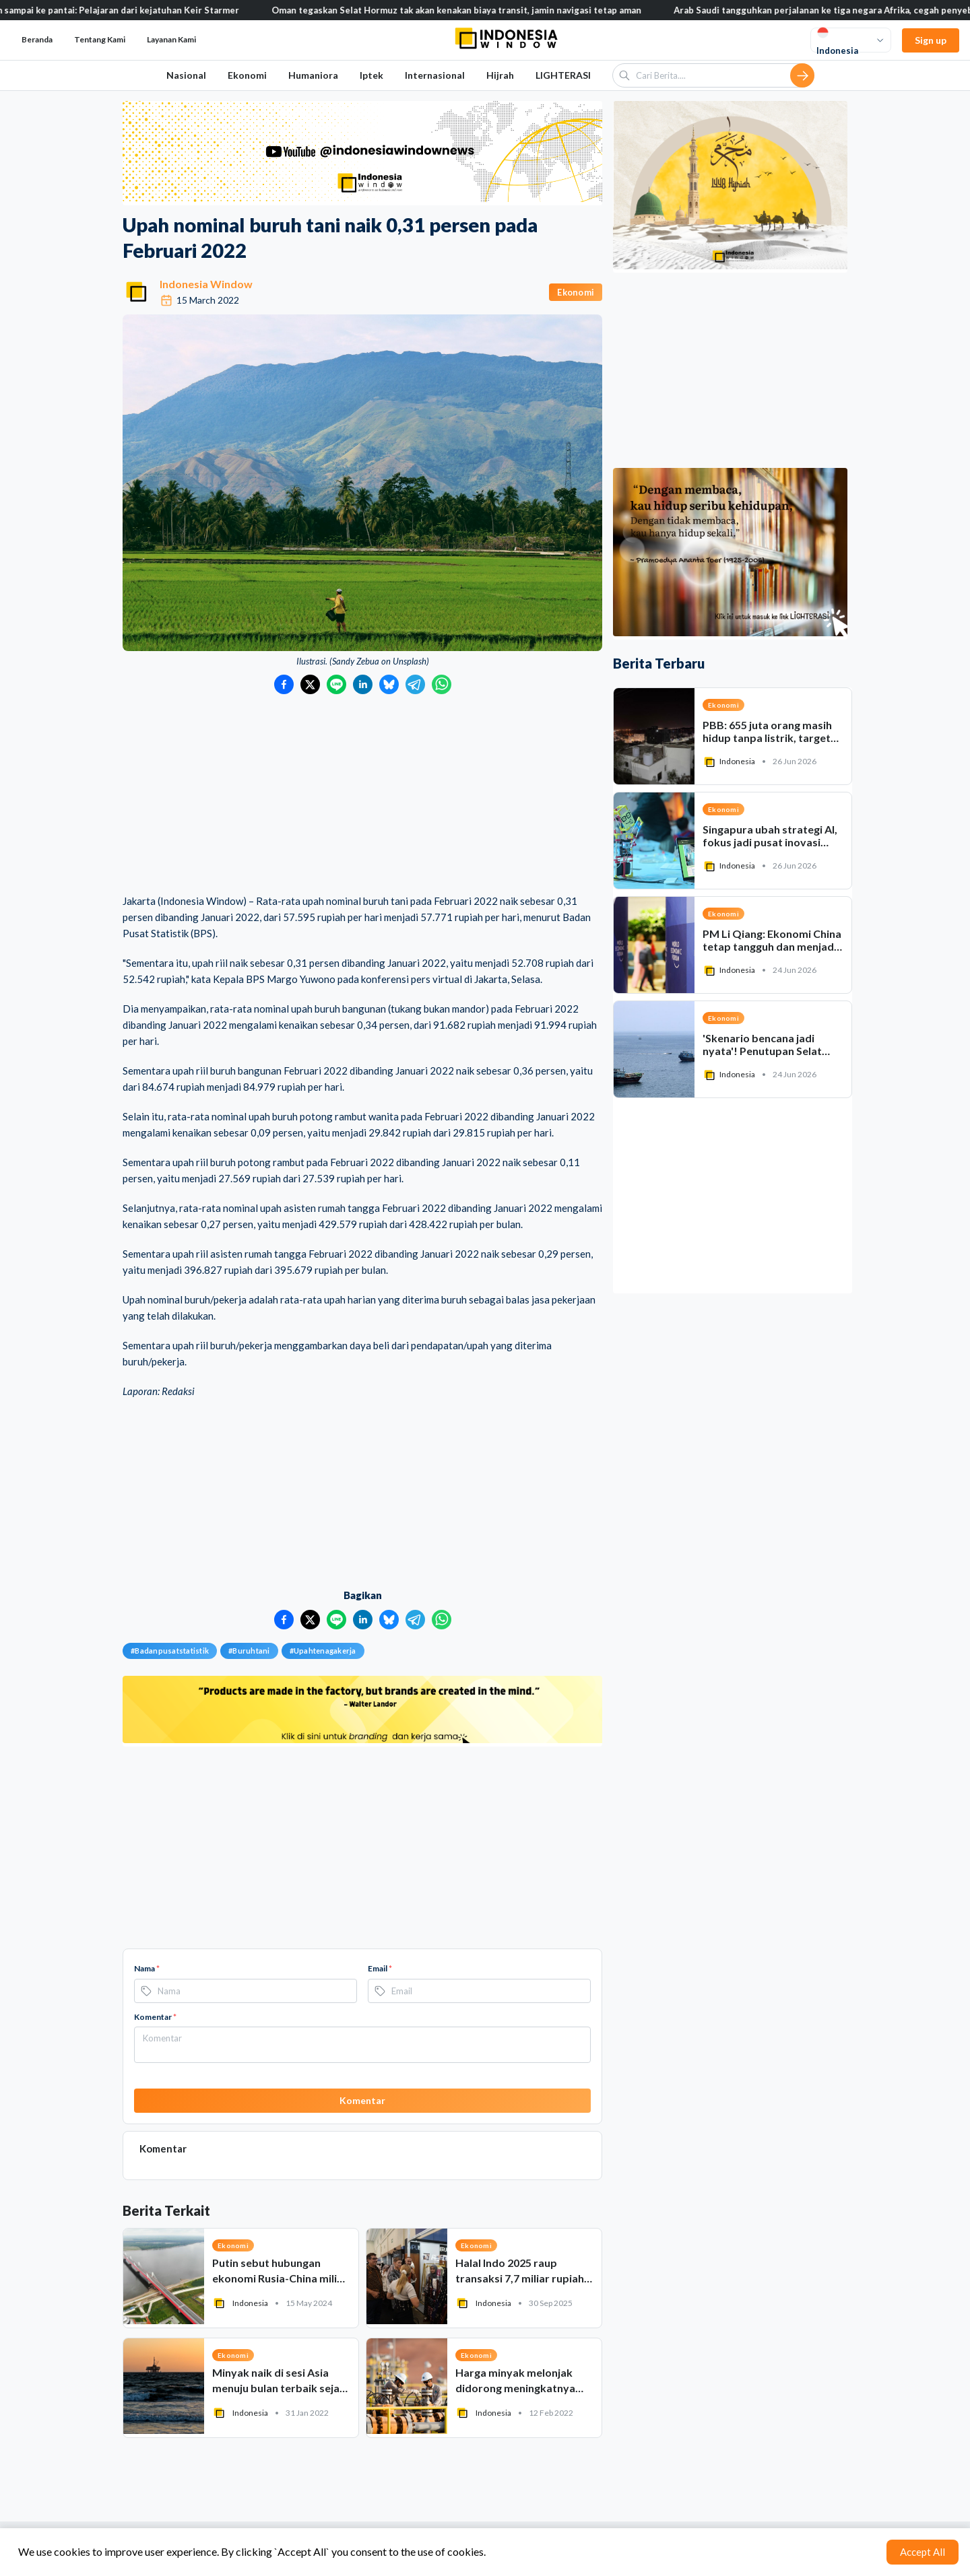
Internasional (435, 75)
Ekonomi (247, 75)
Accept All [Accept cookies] (922, 2552)
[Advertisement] (362, 795)
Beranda (37, 39)
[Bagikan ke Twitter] (310, 684)
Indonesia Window (206, 283)
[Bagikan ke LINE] (336, 684)
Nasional (186, 75)
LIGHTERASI (563, 75)
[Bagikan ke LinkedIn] (363, 684)
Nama (147, 1968)
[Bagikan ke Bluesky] (389, 684)
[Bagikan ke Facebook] (284, 684)
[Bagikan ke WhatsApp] (441, 684)
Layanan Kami (171, 39)
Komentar (155, 2017)
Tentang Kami (99, 39)
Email (380, 1968)
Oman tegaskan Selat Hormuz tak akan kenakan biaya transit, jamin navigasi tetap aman (478, 10)
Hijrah (500, 75)
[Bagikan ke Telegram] (415, 684)
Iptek (371, 75)
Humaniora (313, 75)
